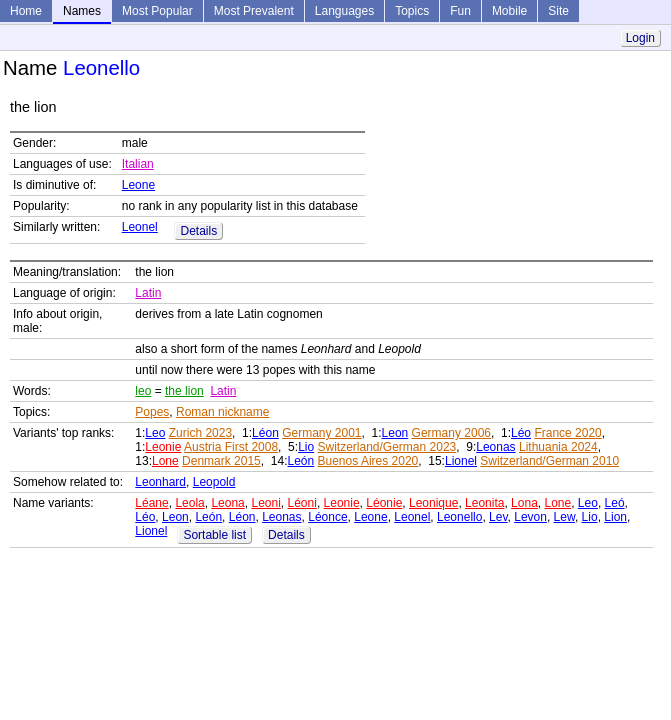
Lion (615, 517)
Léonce (327, 517)
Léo (521, 433)
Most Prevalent (254, 11)
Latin (148, 293)
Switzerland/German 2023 (386, 447)
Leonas (495, 447)
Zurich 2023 (200, 433)
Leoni (265, 503)
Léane (151, 503)
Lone (165, 461)
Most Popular (157, 11)
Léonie (384, 503)
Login (640, 38)
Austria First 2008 (231, 447)
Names (82, 11)
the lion (184, 391)
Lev (498, 517)
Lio (306, 447)
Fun (460, 11)
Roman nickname (222, 412)
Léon (265, 433)
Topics (412, 11)
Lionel (461, 461)
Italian (138, 164)
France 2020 (567, 433)
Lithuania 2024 (558, 447)
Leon (395, 433)
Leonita (484, 503)
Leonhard (160, 482)
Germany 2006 (451, 433)
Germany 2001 (321, 433)
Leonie (163, 447)
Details (198, 231)
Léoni (302, 503)
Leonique (433, 503)
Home (26, 11)
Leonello (459, 517)
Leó (615, 503)
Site (558, 11)
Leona (227, 503)
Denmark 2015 (221, 461)
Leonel (140, 227)
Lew (564, 517)
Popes (152, 412)
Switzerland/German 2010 (549, 461)
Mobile (509, 11)
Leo (155, 433)
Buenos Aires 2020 (368, 461)
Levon (530, 517)
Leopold (214, 482)
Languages (344, 11)
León (300, 461)
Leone (138, 185)
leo (143, 391)
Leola (189, 503)
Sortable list (214, 535)
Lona (524, 503)
